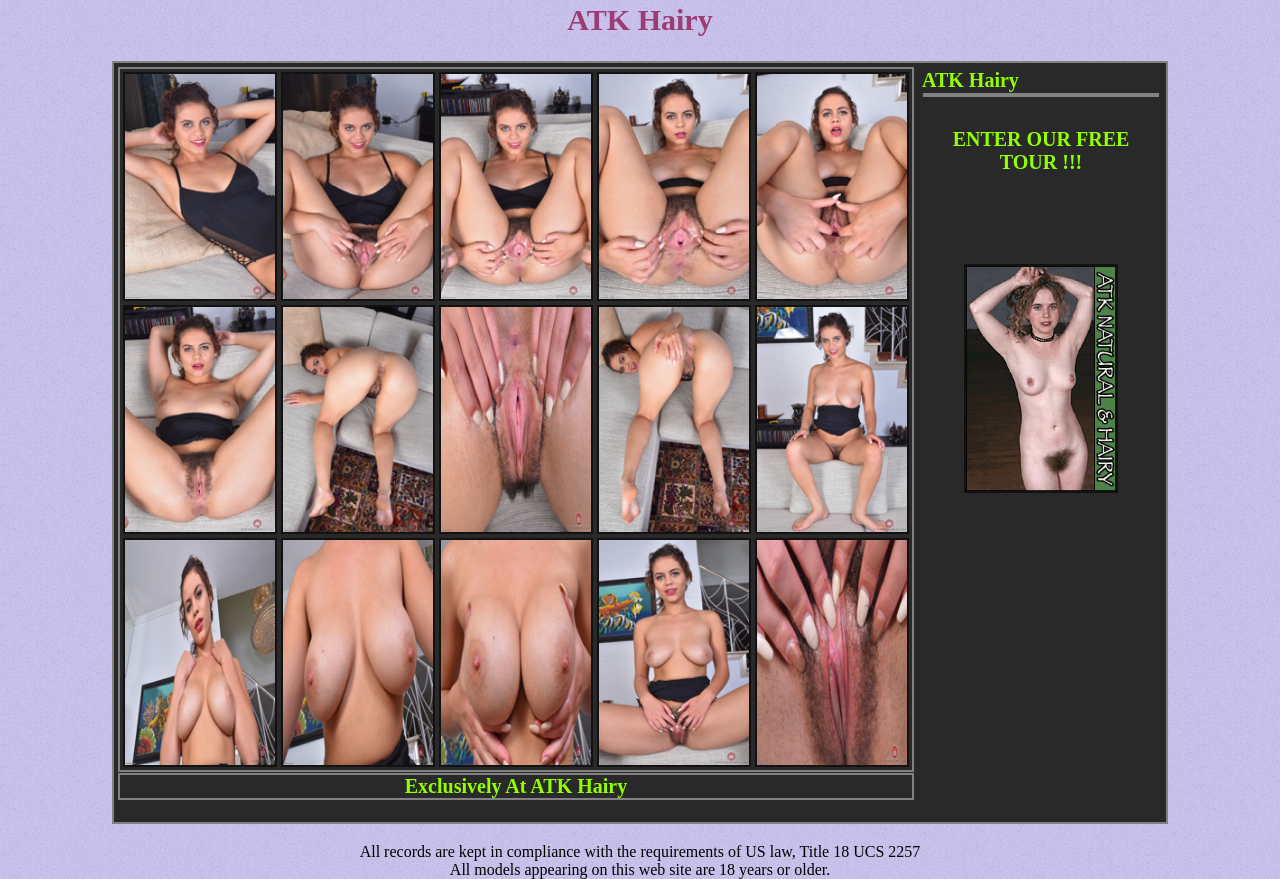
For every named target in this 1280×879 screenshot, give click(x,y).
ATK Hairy (578, 786)
